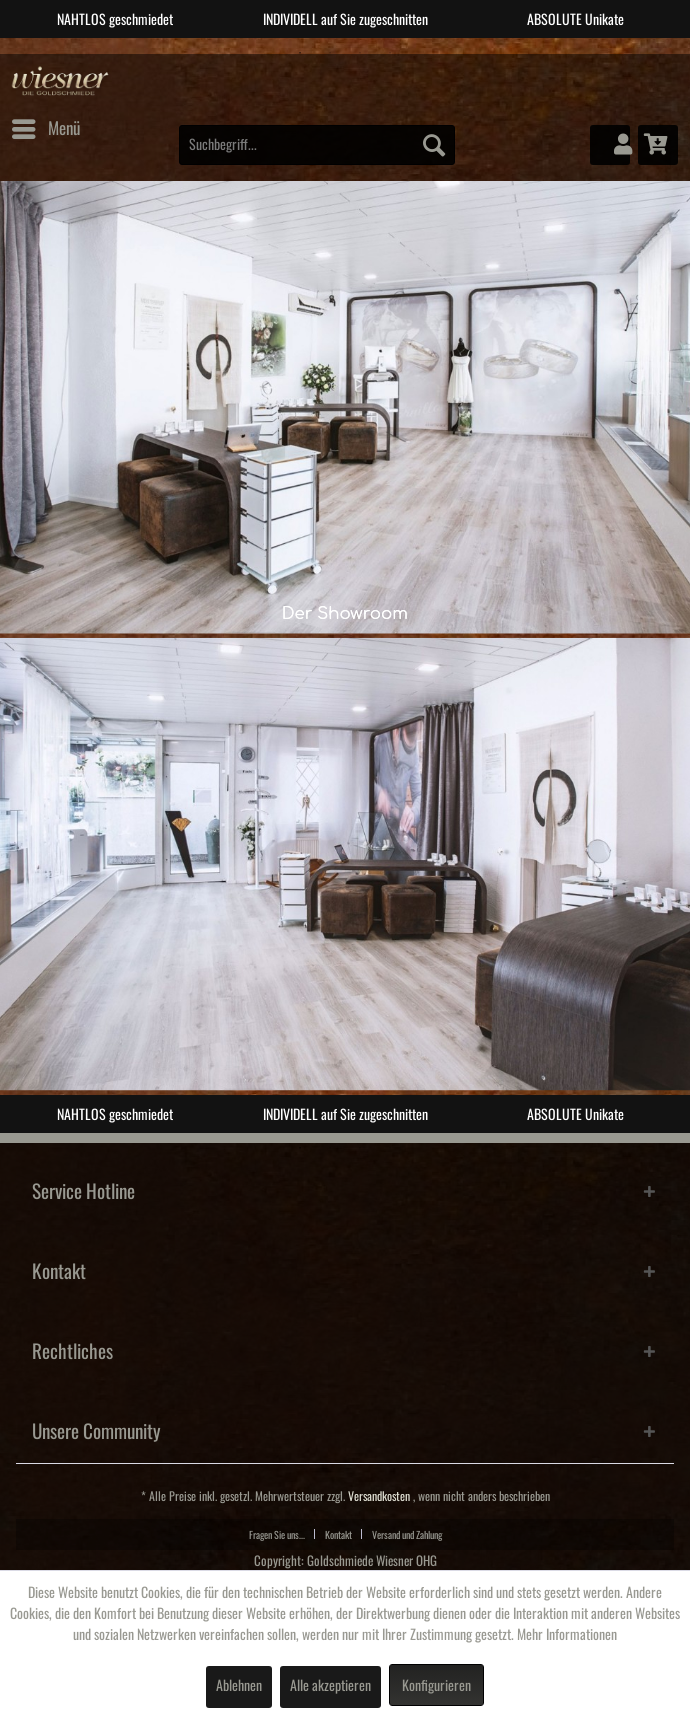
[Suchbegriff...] (317, 145)
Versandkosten (379, 1496)
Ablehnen (239, 1686)
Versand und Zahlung (407, 1535)
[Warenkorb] (658, 145)
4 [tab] (390, 53)
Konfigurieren (436, 1686)
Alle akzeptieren (330, 1686)
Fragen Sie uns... (277, 1535)
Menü (46, 125)
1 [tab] (300, 53)
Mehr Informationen (567, 1635)
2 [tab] (330, 53)
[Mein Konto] (610, 145)
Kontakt (338, 1535)
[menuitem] (45, 129)
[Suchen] (434, 145)
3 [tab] (360, 53)
